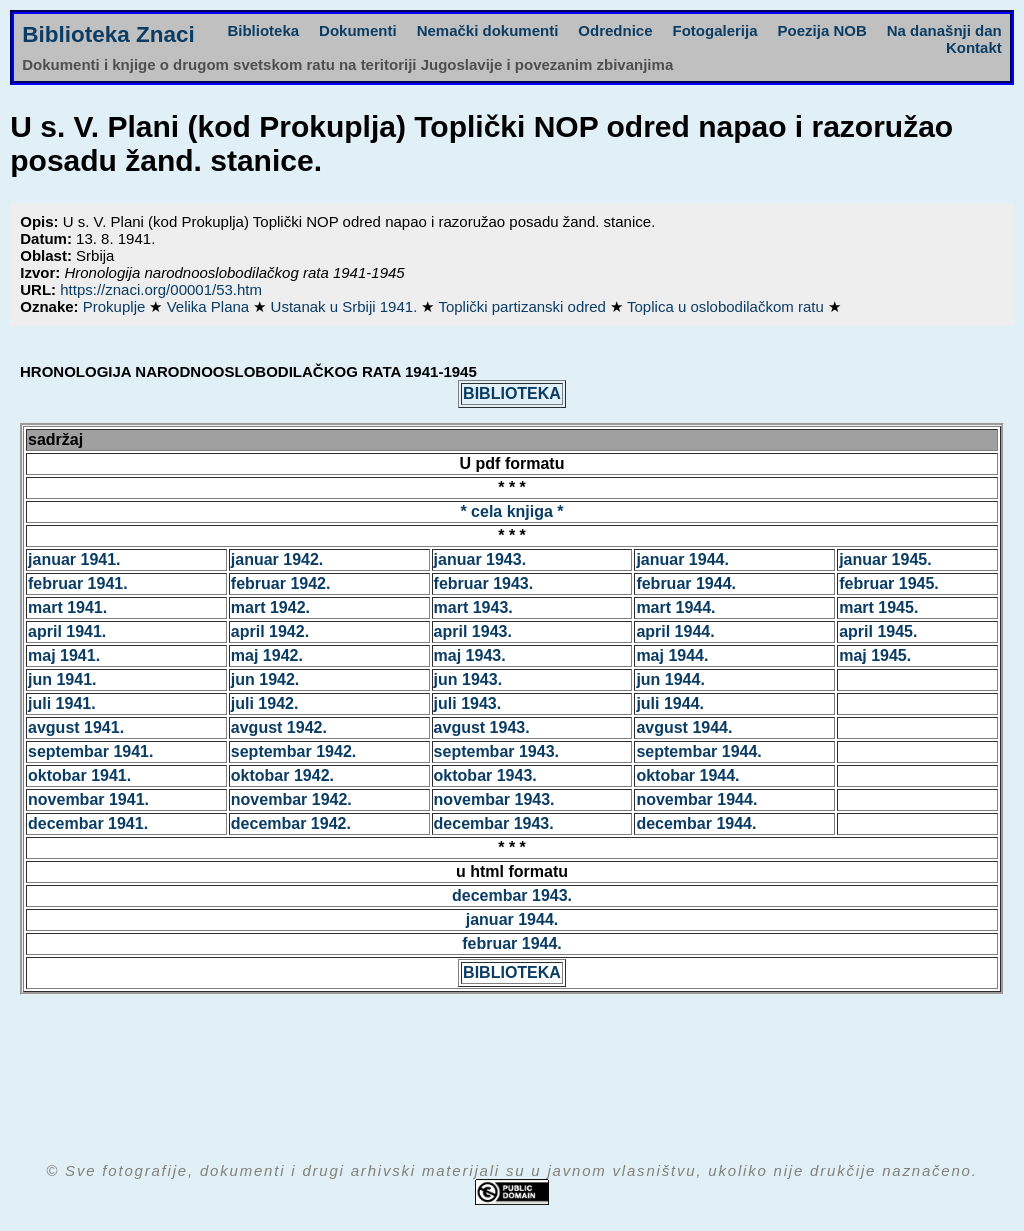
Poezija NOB (822, 30)
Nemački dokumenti (488, 30)
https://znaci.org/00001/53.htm (161, 289)
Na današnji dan (944, 30)
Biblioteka (263, 30)
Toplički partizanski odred (524, 306)
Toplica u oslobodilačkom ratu (727, 306)
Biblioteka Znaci (108, 34)
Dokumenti (358, 30)
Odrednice (615, 30)
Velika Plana (210, 306)
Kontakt (974, 47)
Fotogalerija (715, 30)
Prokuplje (116, 306)
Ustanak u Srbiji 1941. (346, 306)
